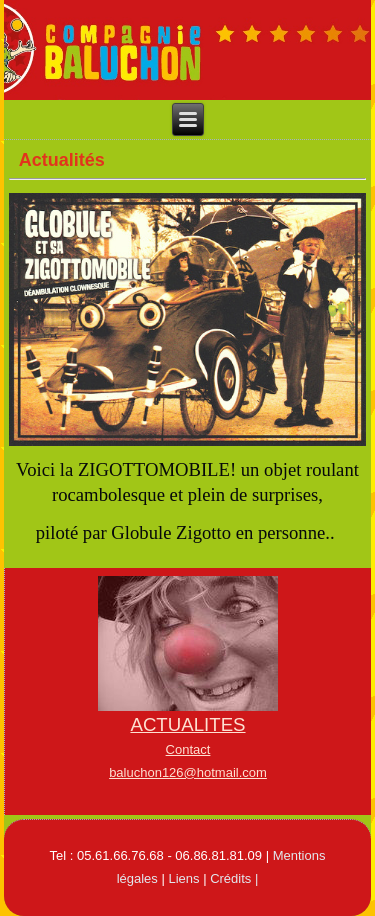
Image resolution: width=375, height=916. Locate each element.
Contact (188, 749)
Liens (183, 878)
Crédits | (234, 878)
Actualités (62, 160)
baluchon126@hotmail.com (188, 772)
